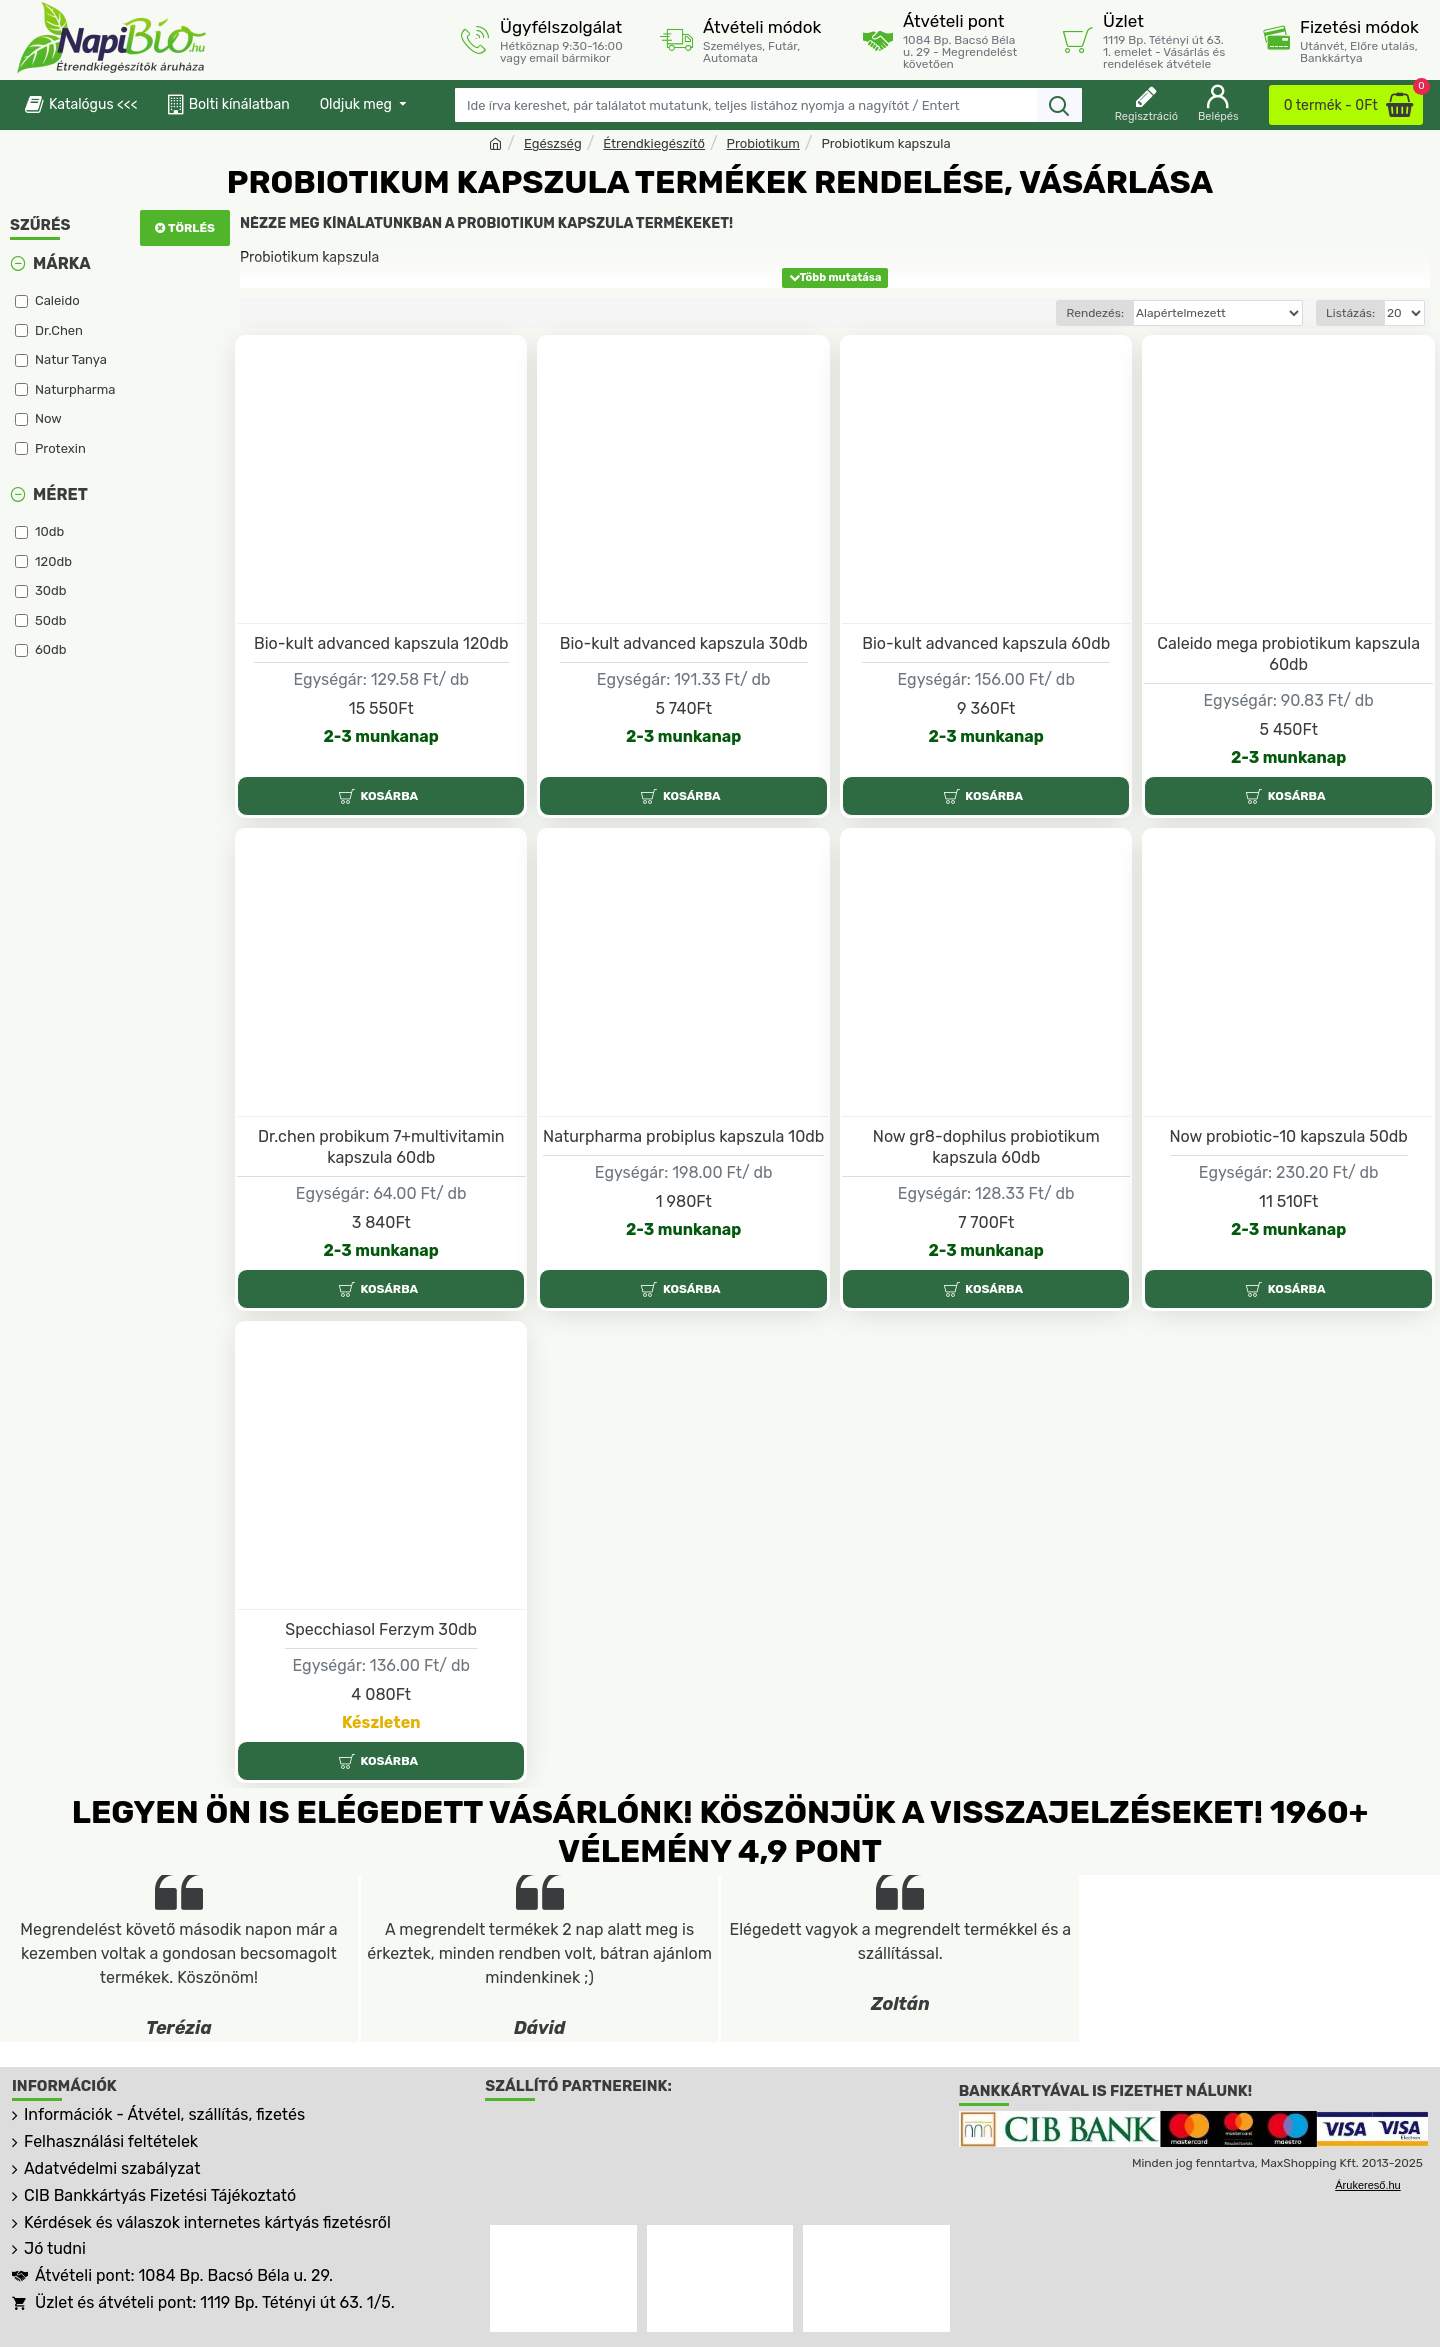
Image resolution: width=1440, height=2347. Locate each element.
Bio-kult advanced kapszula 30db (684, 643)
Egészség (553, 143)
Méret (60, 494)
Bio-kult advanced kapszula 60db (986, 643)
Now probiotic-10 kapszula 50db (1289, 1136)
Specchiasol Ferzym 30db (381, 1629)
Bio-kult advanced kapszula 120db (381, 643)
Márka (62, 263)
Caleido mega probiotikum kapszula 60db (1288, 654)
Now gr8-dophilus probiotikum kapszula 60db (986, 1147)
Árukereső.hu (1367, 2185)
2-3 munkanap (381, 736)
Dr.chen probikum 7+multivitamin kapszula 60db (381, 1147)
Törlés (191, 228)
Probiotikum (763, 143)
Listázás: (1350, 313)
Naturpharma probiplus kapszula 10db (683, 1136)
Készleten (381, 1722)
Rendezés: (1095, 313)
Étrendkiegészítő (654, 143)
